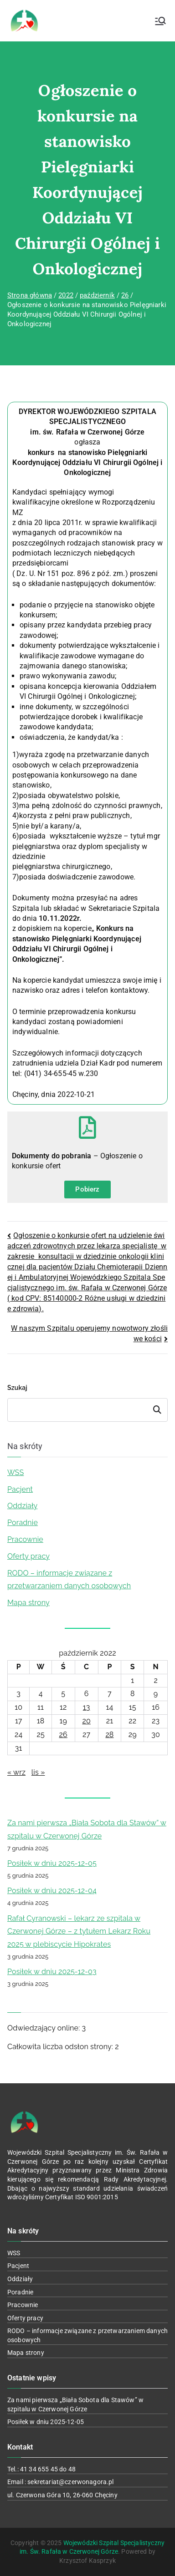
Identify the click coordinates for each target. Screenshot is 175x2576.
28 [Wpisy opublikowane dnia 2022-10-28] (109, 1734)
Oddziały (22, 1505)
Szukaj (17, 1387)
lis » (38, 1772)
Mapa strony (28, 1602)
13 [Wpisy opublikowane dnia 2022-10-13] (86, 1707)
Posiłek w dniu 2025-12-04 (52, 1890)
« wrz (16, 1772)
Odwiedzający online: (44, 2028)
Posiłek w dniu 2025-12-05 (52, 1863)
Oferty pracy (28, 1556)
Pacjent (20, 1489)
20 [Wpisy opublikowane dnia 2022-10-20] (86, 1721)
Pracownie (25, 1539)
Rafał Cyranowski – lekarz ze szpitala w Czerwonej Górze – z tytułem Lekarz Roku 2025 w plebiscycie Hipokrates (78, 1931)
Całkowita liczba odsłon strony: (61, 2046)
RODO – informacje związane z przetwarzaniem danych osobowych (69, 1580)
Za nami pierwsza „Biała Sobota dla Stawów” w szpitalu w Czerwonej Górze (86, 1829)
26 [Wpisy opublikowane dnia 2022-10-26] (63, 1734)
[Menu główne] (160, 21)
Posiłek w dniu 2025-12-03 (52, 1971)
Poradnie (22, 1522)
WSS (15, 1472)
